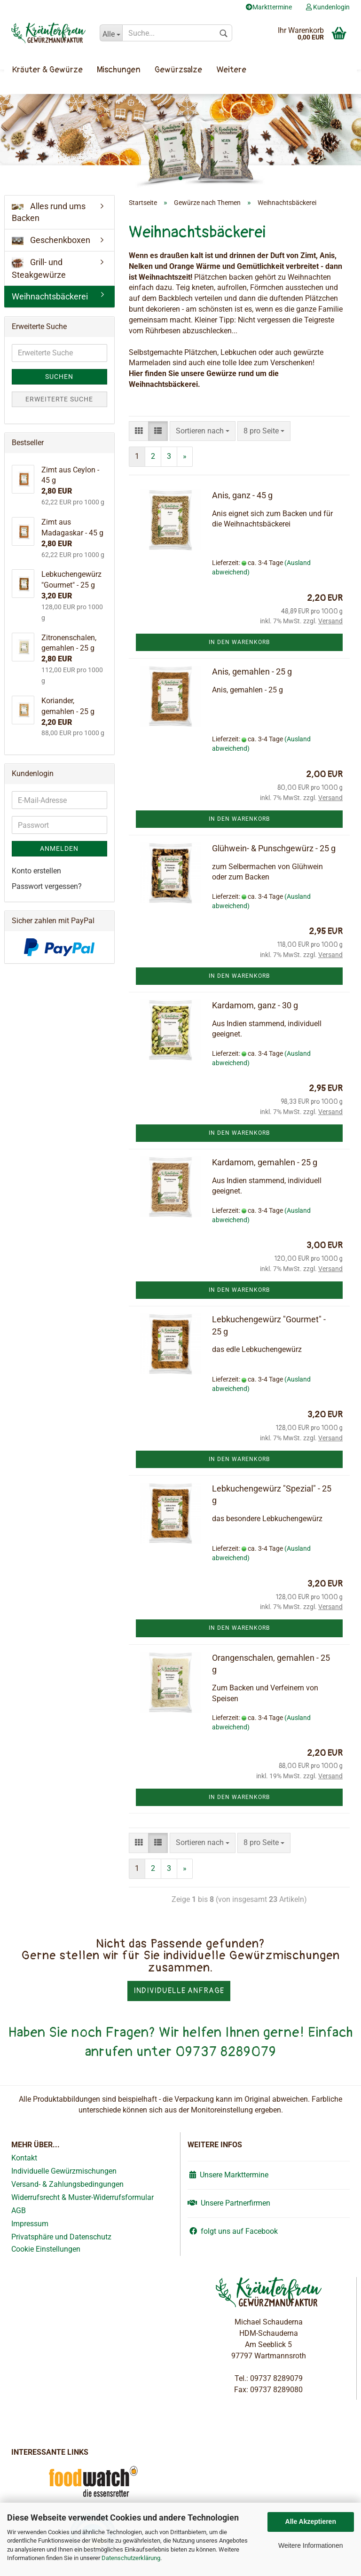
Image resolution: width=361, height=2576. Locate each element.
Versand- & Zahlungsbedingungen (67, 2184)
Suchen (59, 376)
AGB (18, 2210)
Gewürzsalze (178, 69)
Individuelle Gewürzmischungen (64, 2171)
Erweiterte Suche (59, 399)
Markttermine (269, 7)
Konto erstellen (36, 870)
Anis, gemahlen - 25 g (252, 671)
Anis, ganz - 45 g (242, 495)
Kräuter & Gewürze (47, 69)
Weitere (231, 69)
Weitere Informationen (310, 2545)
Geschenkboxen (51, 240)
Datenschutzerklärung (131, 2557)
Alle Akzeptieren (310, 2521)
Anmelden (59, 848)
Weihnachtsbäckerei (50, 296)
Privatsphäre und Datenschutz (61, 2236)
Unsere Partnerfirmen (229, 2203)
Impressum (29, 2223)
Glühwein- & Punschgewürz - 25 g (274, 848)
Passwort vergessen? (47, 886)
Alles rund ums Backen (49, 212)
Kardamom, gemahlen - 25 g (264, 1162)
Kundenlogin (328, 7)
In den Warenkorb (239, 642)
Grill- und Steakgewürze (39, 268)
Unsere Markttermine (228, 2174)
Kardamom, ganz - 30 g (255, 1005)
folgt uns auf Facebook (233, 2231)
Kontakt (24, 2157)
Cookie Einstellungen (45, 2249)
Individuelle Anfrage (178, 1990)
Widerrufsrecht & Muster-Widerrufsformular (82, 2197)
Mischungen (119, 69)
